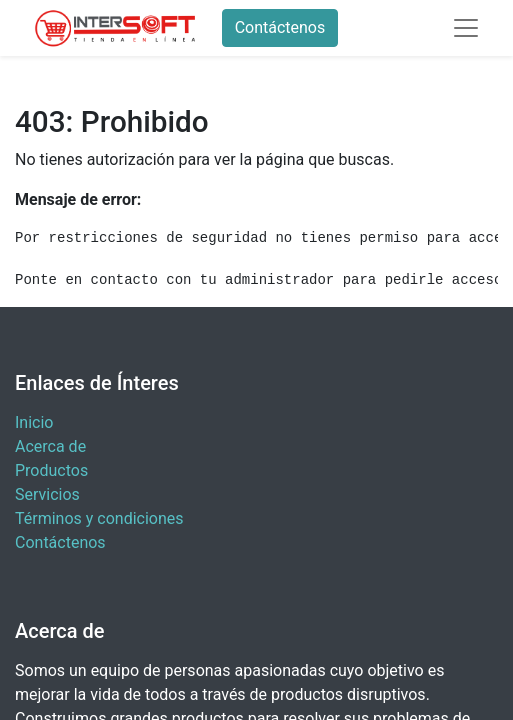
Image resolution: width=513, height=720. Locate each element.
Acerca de (50, 446)
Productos (51, 470)
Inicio (34, 422)
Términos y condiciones (99, 518)
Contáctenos (280, 27)
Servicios (47, 494)
